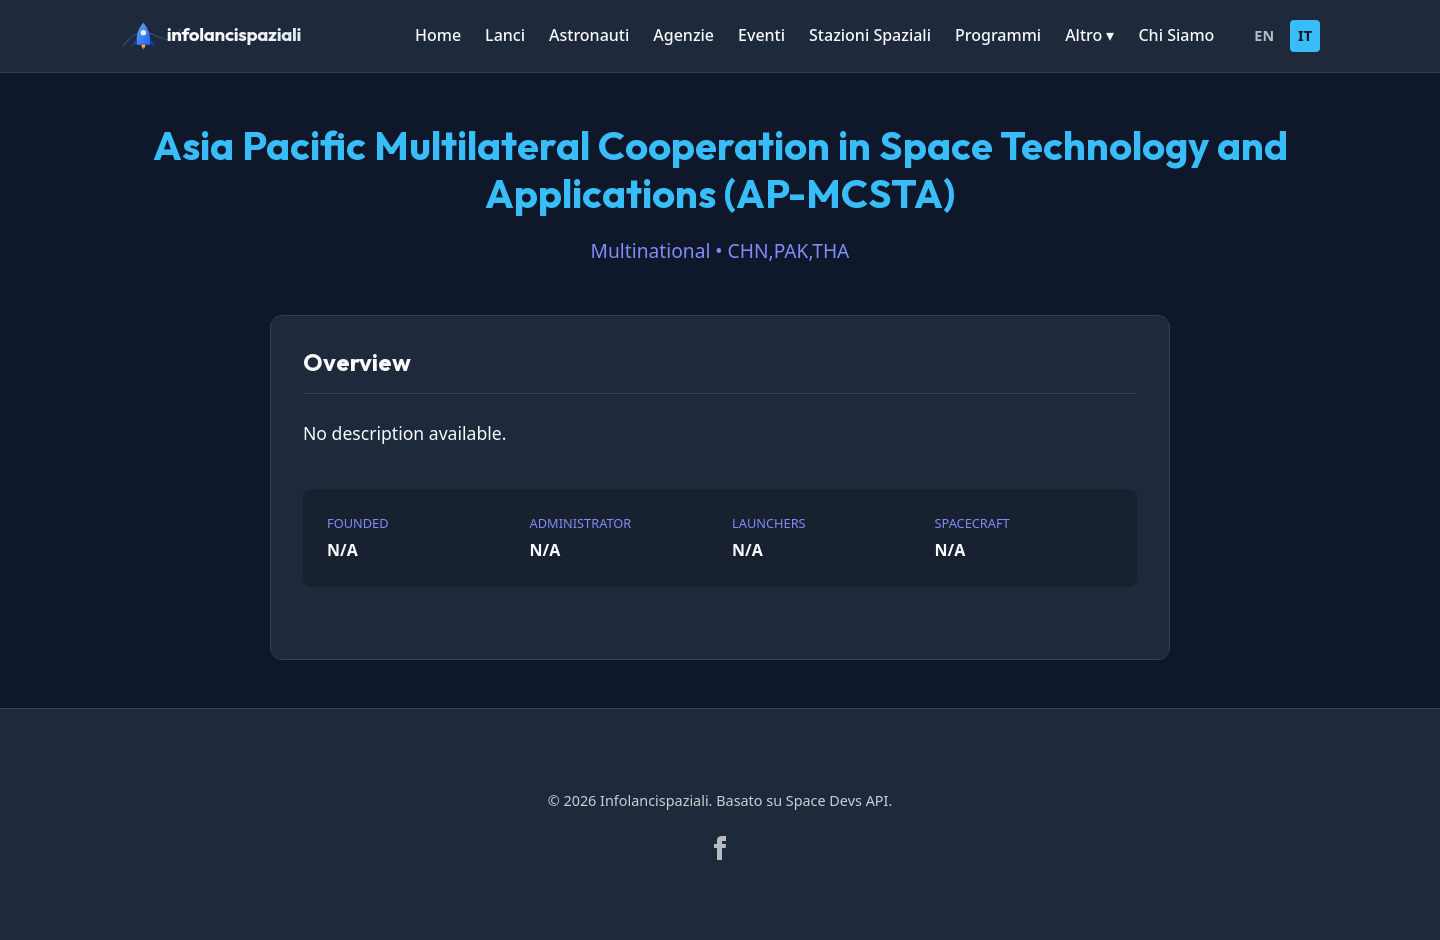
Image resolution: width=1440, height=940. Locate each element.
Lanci (505, 35)
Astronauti (589, 35)
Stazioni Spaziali (870, 35)
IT (1305, 35)
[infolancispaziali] (220, 36)
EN (1264, 35)
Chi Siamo (1176, 35)
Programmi (998, 35)
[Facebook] (720, 848)
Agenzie (683, 35)
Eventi (761, 35)
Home (438, 35)
